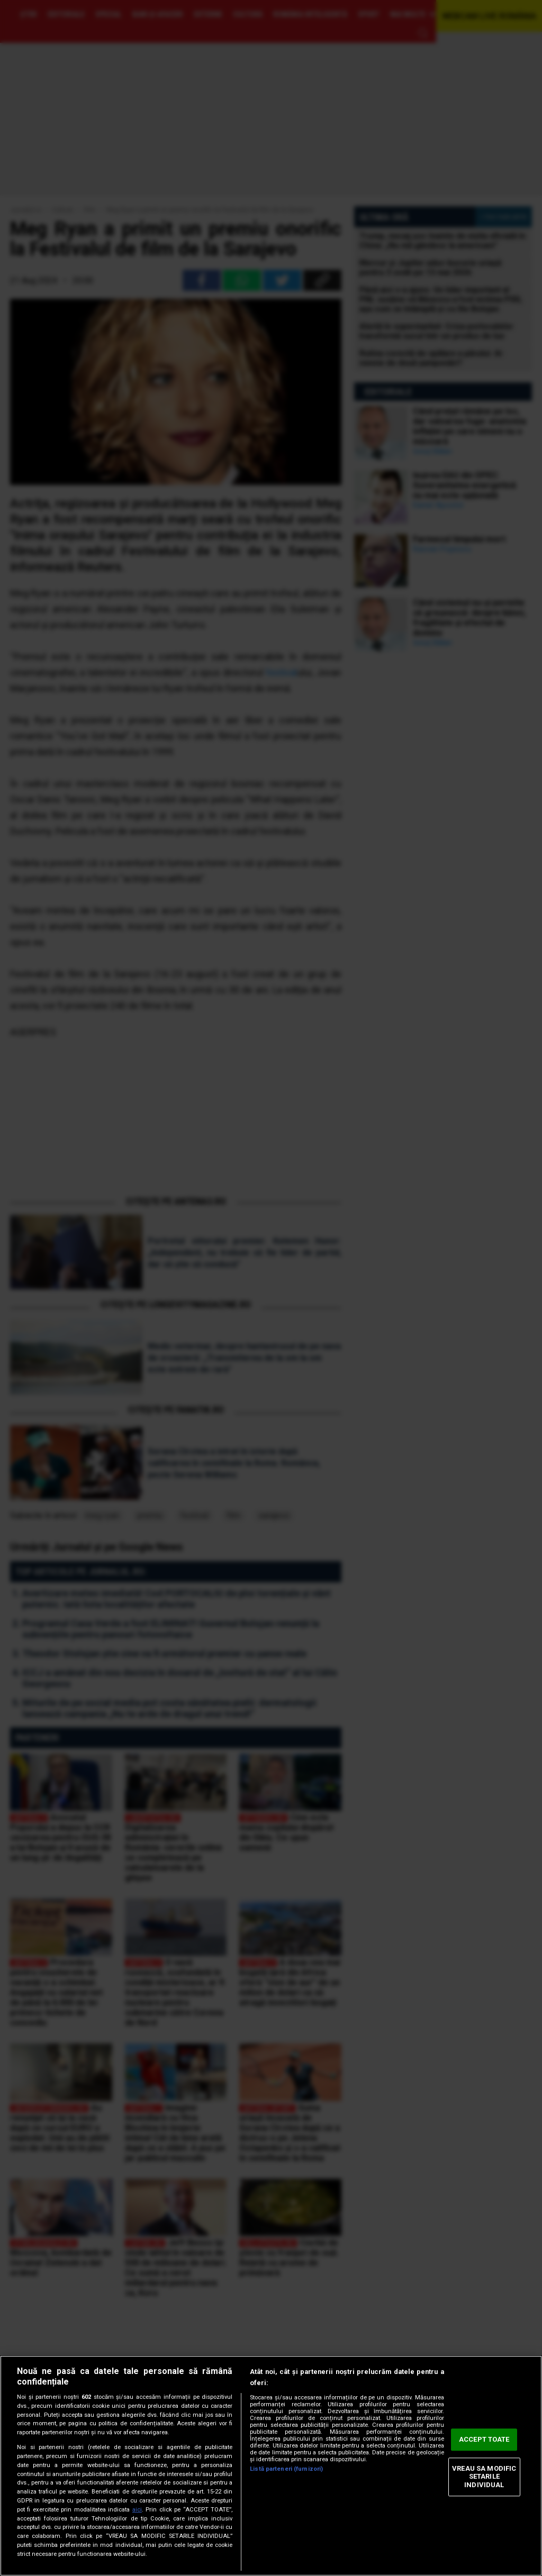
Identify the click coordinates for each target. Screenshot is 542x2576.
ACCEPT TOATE (484, 2440)
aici (137, 2509)
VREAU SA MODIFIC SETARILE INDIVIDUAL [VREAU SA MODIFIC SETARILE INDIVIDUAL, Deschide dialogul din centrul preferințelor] (484, 2476)
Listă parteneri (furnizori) (286, 2468)
